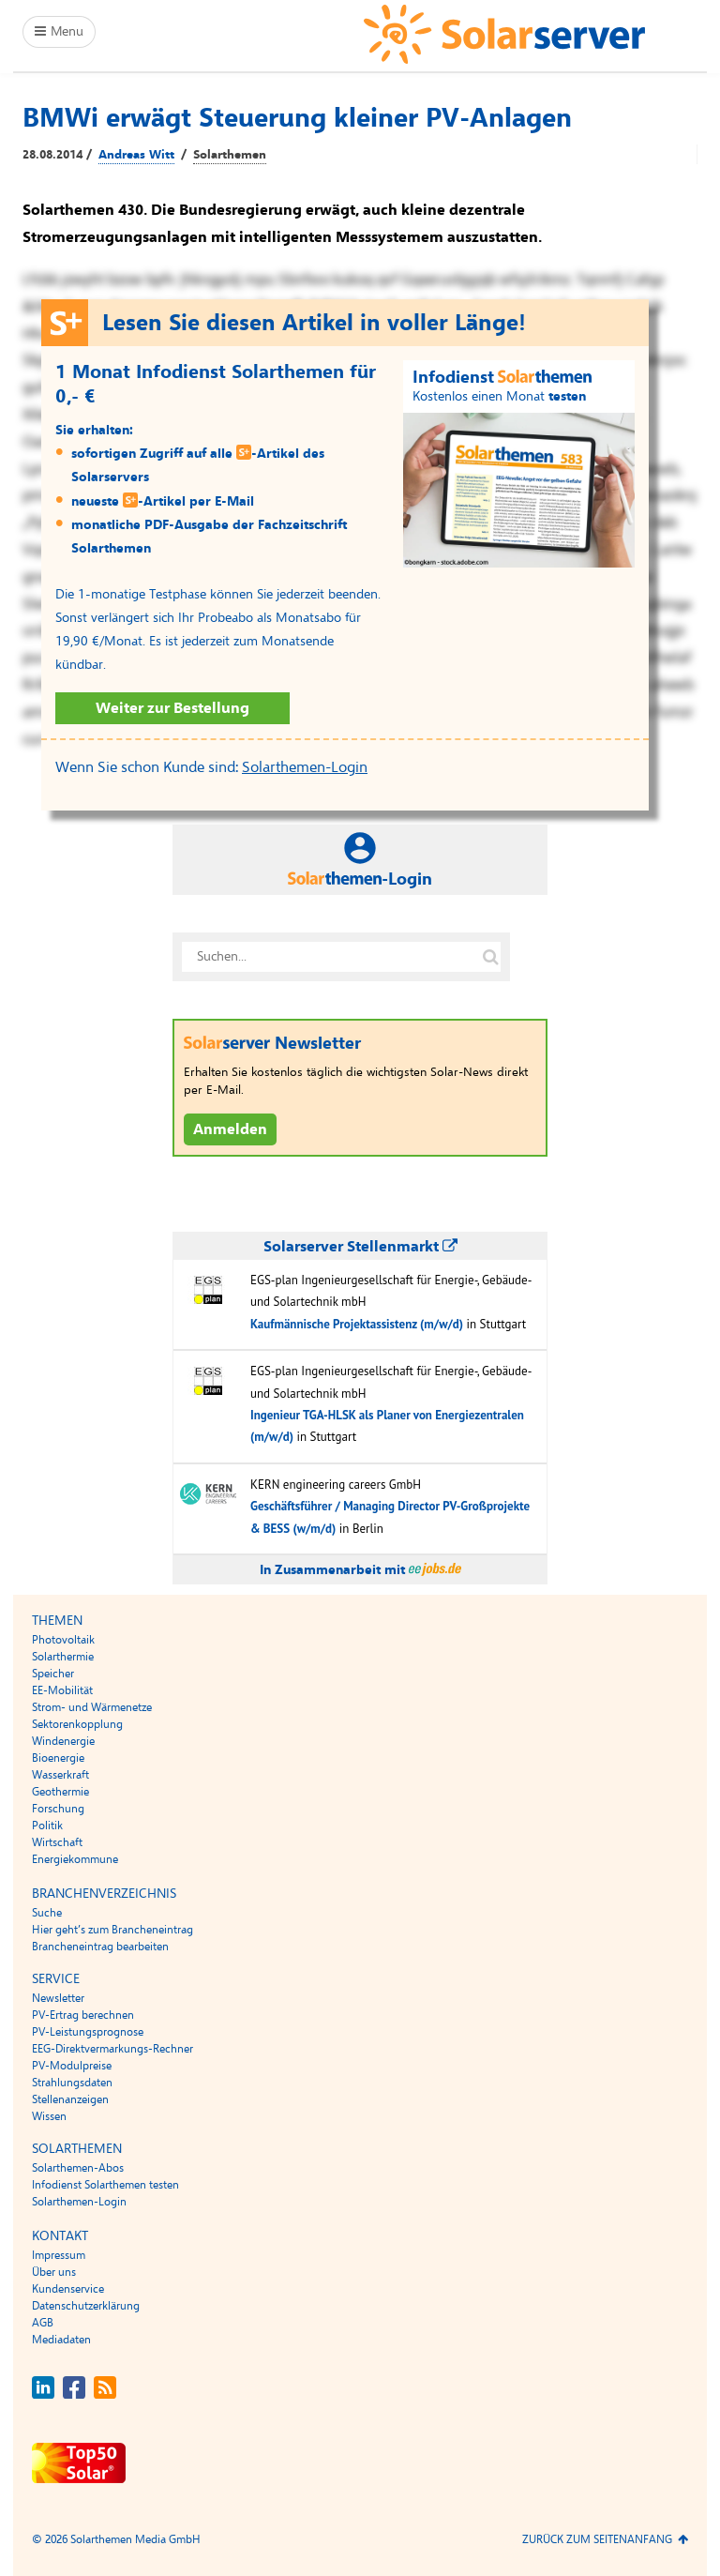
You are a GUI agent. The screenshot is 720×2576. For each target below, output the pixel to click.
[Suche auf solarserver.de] (490, 957)
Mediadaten (61, 2339)
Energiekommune (75, 1859)
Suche (47, 1912)
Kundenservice (68, 2288)
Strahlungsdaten (72, 2082)
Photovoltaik (63, 1639)
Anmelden (230, 1129)
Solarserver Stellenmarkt (360, 1246)
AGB (42, 2322)
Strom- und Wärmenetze (92, 1707)
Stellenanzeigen (70, 2099)
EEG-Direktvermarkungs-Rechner (112, 2048)
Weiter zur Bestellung (172, 708)
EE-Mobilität (62, 1690)
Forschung (58, 1808)
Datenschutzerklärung (86, 2305)
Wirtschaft (57, 1842)
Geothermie (60, 1791)
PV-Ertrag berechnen (83, 2015)
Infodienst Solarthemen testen (105, 2184)
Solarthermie (63, 1656)
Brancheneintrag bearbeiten (100, 1946)
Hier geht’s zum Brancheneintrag (112, 1929)
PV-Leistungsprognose (87, 2031)
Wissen (49, 2116)
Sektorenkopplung (77, 1724)
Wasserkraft (60, 1774)
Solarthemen (229, 154)
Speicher (53, 1673)
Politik (47, 1825)
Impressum (58, 2255)
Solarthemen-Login (305, 767)
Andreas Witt (136, 154)
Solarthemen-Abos (78, 2167)
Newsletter (58, 1998)
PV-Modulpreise (72, 2065)
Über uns (54, 2272)
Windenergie (63, 1741)
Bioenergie (58, 1757)
